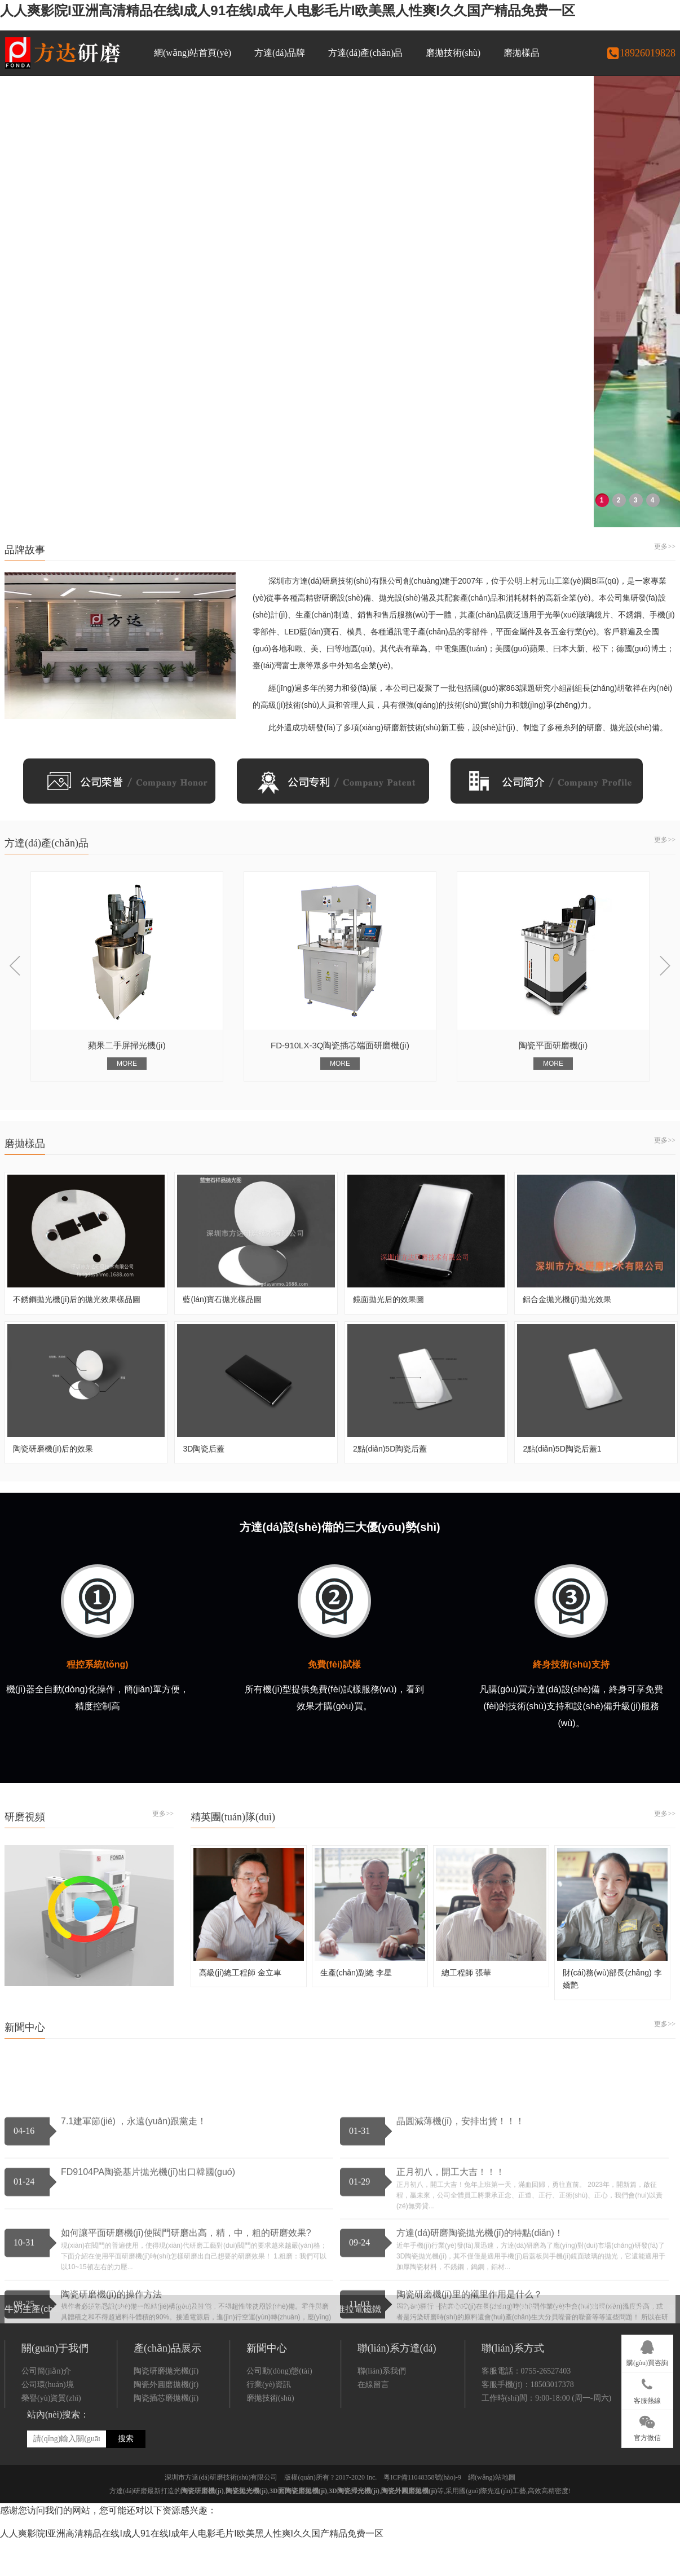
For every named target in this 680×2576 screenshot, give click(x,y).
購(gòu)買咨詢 (647, 2351)
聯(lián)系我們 (381, 2521)
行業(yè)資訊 (268, 2535)
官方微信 (647, 2426)
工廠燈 (308, 2285)
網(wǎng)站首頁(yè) (192, 53)
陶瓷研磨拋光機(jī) (166, 2521)
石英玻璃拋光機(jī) (432, 2285)
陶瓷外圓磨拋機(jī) (166, 2535)
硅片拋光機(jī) (510, 2285)
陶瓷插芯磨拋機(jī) (166, 2548)
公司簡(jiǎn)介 (46, 2521)
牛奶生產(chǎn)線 (40, 2285)
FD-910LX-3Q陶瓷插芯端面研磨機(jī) (379, 1236)
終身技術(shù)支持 (571, 1664)
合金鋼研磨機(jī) (584, 2285)
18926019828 (641, 53)
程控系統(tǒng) (97, 1664)
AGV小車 (262, 2285)
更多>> (664, 546)
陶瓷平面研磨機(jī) (592, 1236)
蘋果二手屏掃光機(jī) (166, 1236)
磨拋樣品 (522, 53)
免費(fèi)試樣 (334, 1664)
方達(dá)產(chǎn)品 (365, 53)
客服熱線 (647, 2389)
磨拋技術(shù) (453, 53)
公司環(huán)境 (47, 2535)
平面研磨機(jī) (203, 2285)
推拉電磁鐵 (358, 2285)
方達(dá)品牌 (279, 53)
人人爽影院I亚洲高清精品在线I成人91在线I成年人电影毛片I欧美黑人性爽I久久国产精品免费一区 (287, 10)
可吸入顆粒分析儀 (125, 2285)
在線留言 (373, 2535)
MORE (166, 1255)
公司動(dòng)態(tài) (279, 2521)
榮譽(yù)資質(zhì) (51, 2548)
